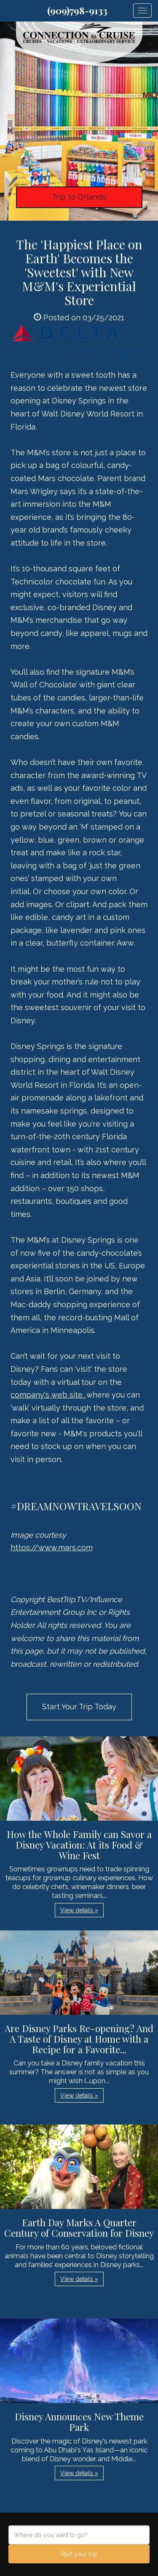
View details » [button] (79, 1910)
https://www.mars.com (52, 1547)
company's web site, (48, 1394)
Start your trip (79, 2554)
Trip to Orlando (79, 196)
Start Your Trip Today (79, 1706)
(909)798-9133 (77, 10)
